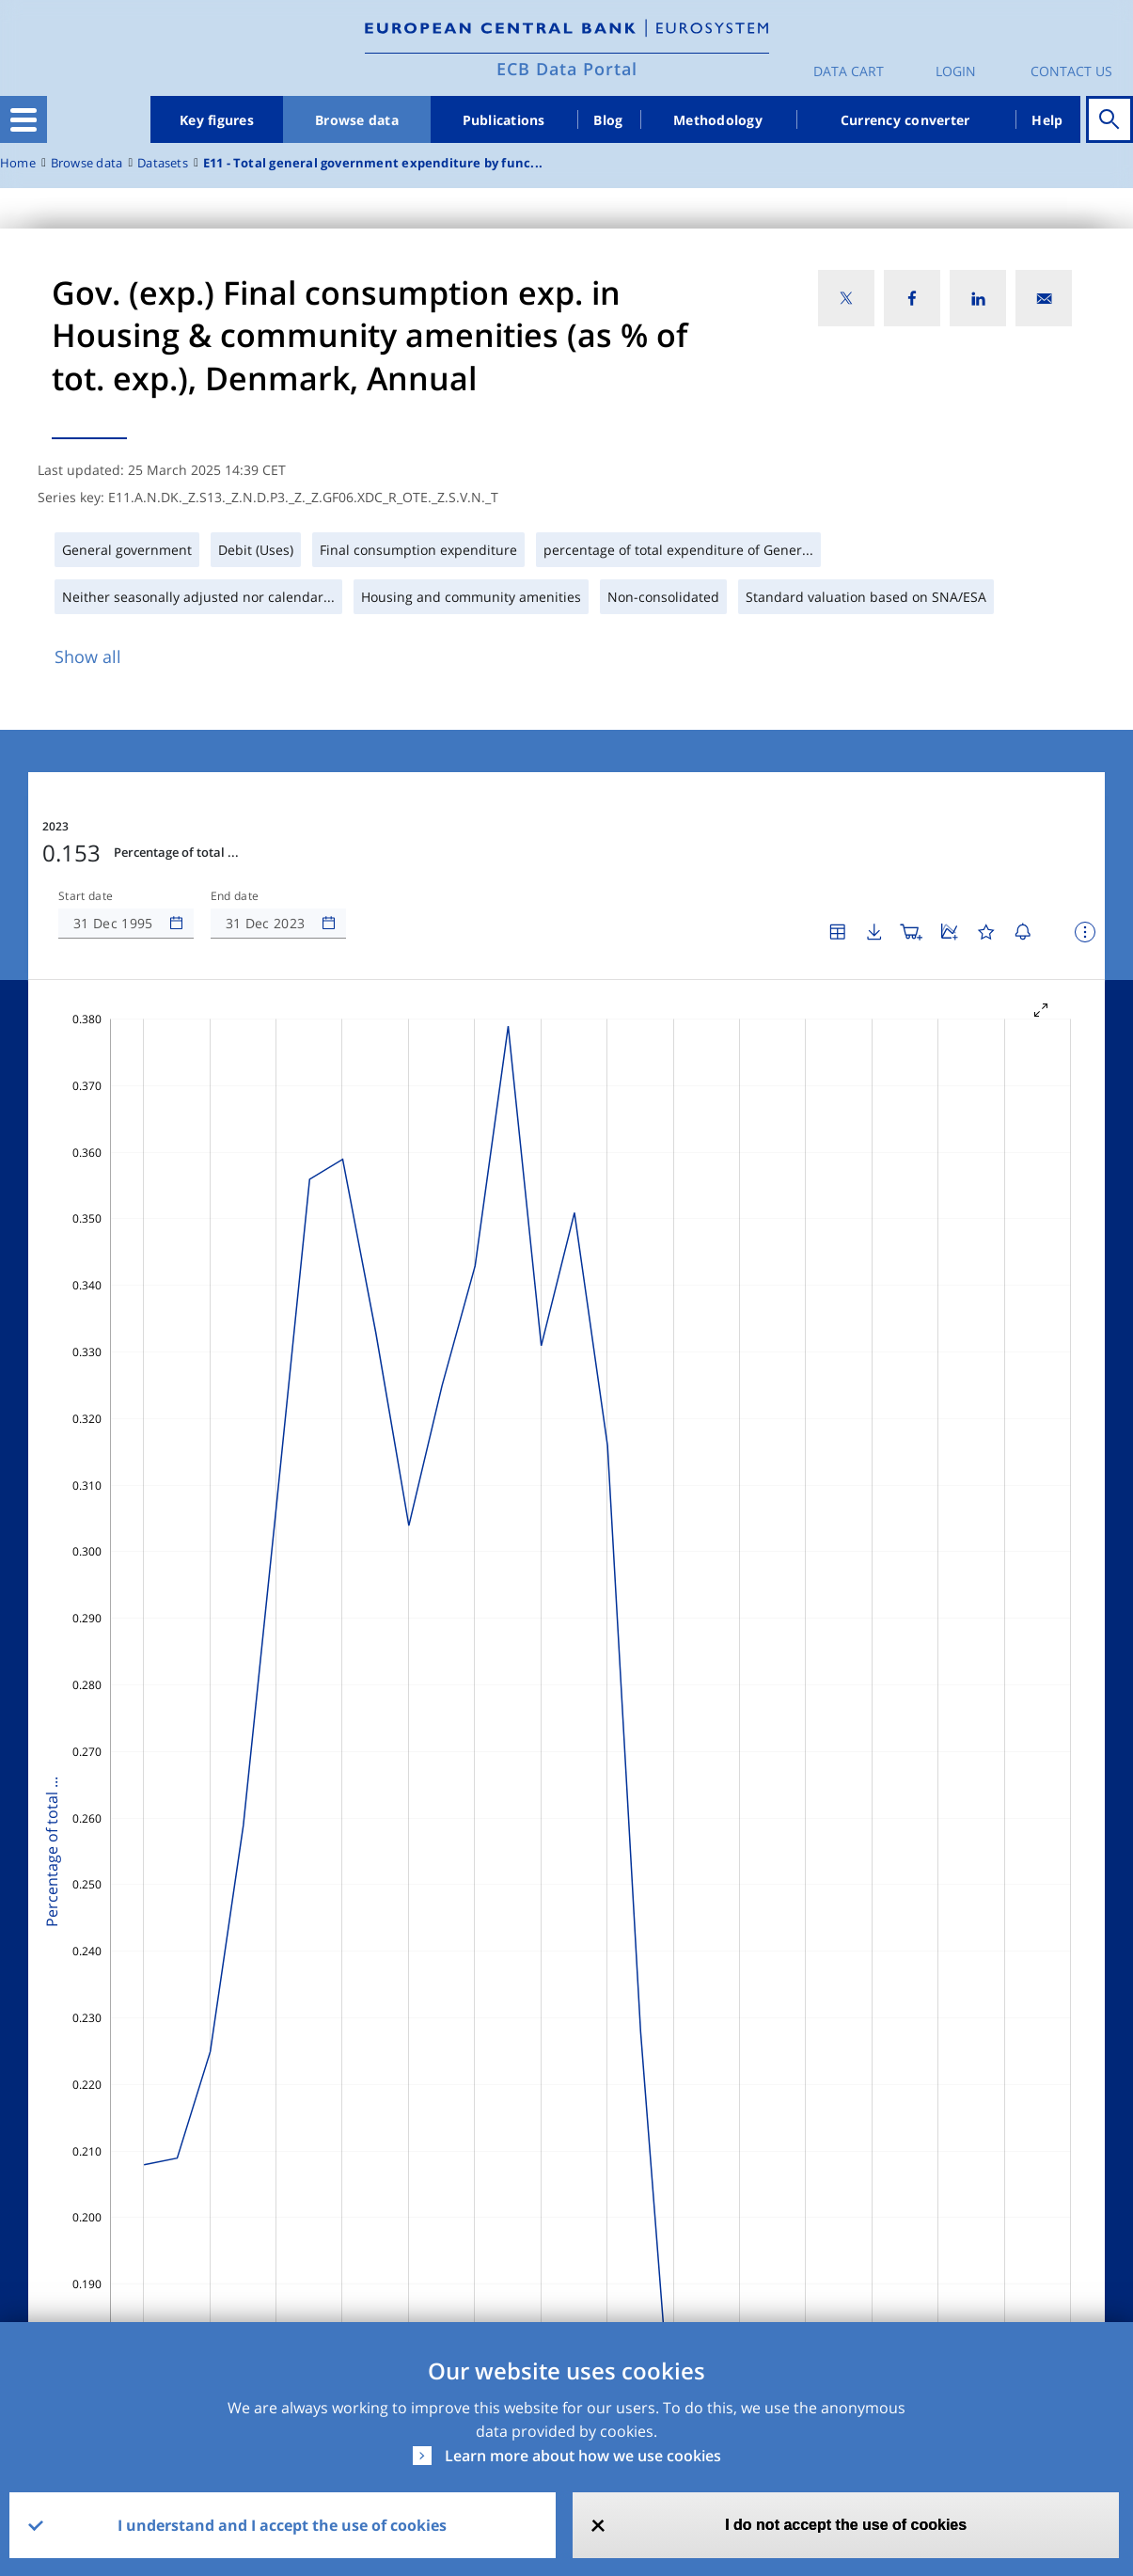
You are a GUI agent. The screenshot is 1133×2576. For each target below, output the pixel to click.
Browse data (357, 120)
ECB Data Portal (566, 68)
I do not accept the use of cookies (846, 2525)
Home (18, 163)
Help (1046, 120)
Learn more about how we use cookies (583, 2455)
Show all (88, 656)
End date (235, 896)
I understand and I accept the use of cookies (282, 2525)
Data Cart (848, 71)
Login (956, 71)
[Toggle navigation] (23, 119)
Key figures (217, 120)
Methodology (718, 120)
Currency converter (905, 120)
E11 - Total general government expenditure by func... (373, 163)
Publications (504, 120)
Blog (607, 120)
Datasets (162, 163)
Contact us (1071, 71)
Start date (85, 896)
